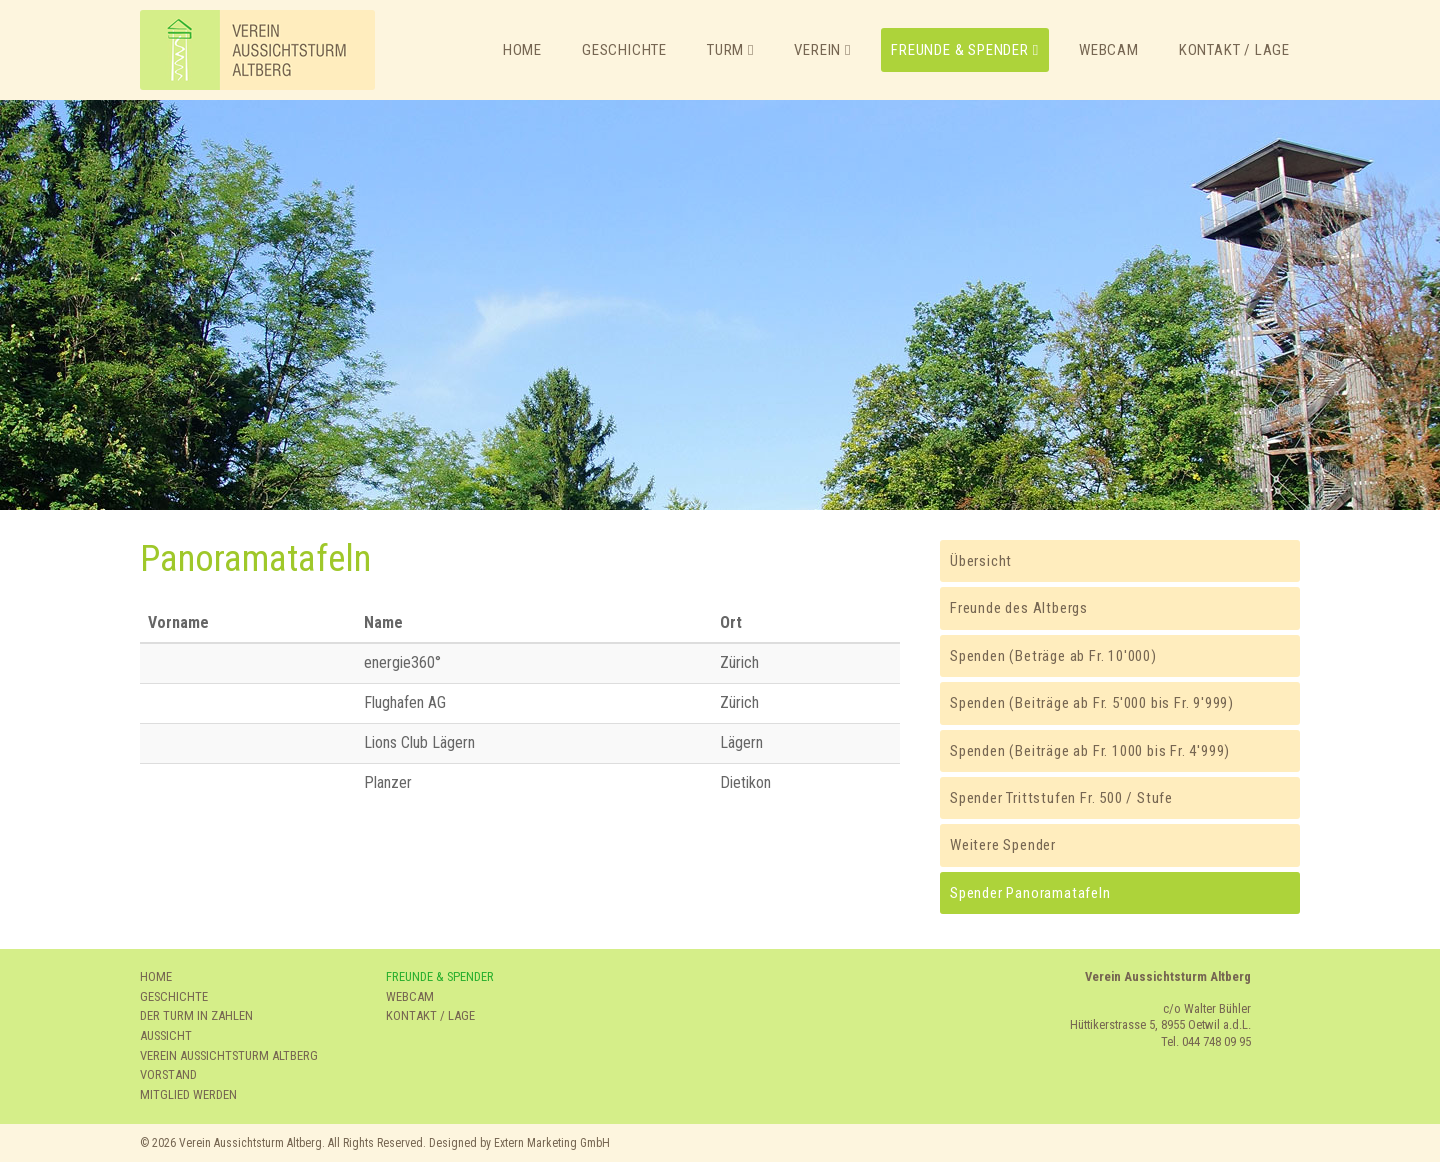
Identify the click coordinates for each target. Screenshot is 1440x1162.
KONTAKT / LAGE (430, 1015)
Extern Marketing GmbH (552, 1143)
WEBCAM (410, 996)
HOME (156, 976)
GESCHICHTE (174, 996)
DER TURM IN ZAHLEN (196, 1015)
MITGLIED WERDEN (188, 1094)
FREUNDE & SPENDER (440, 976)
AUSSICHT (166, 1035)
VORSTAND (168, 1074)
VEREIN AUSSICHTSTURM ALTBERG (229, 1055)
